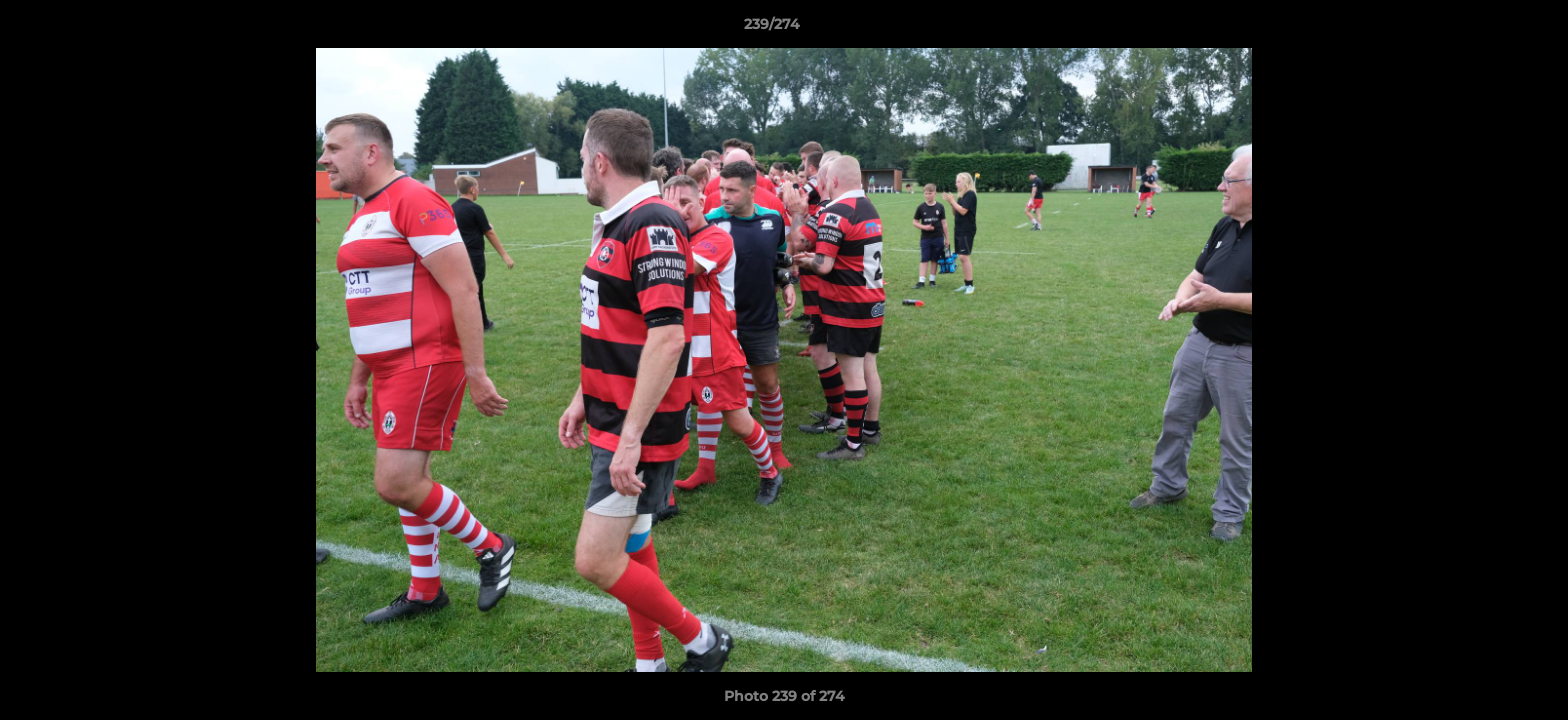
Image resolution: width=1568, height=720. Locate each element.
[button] (1484, 29)
